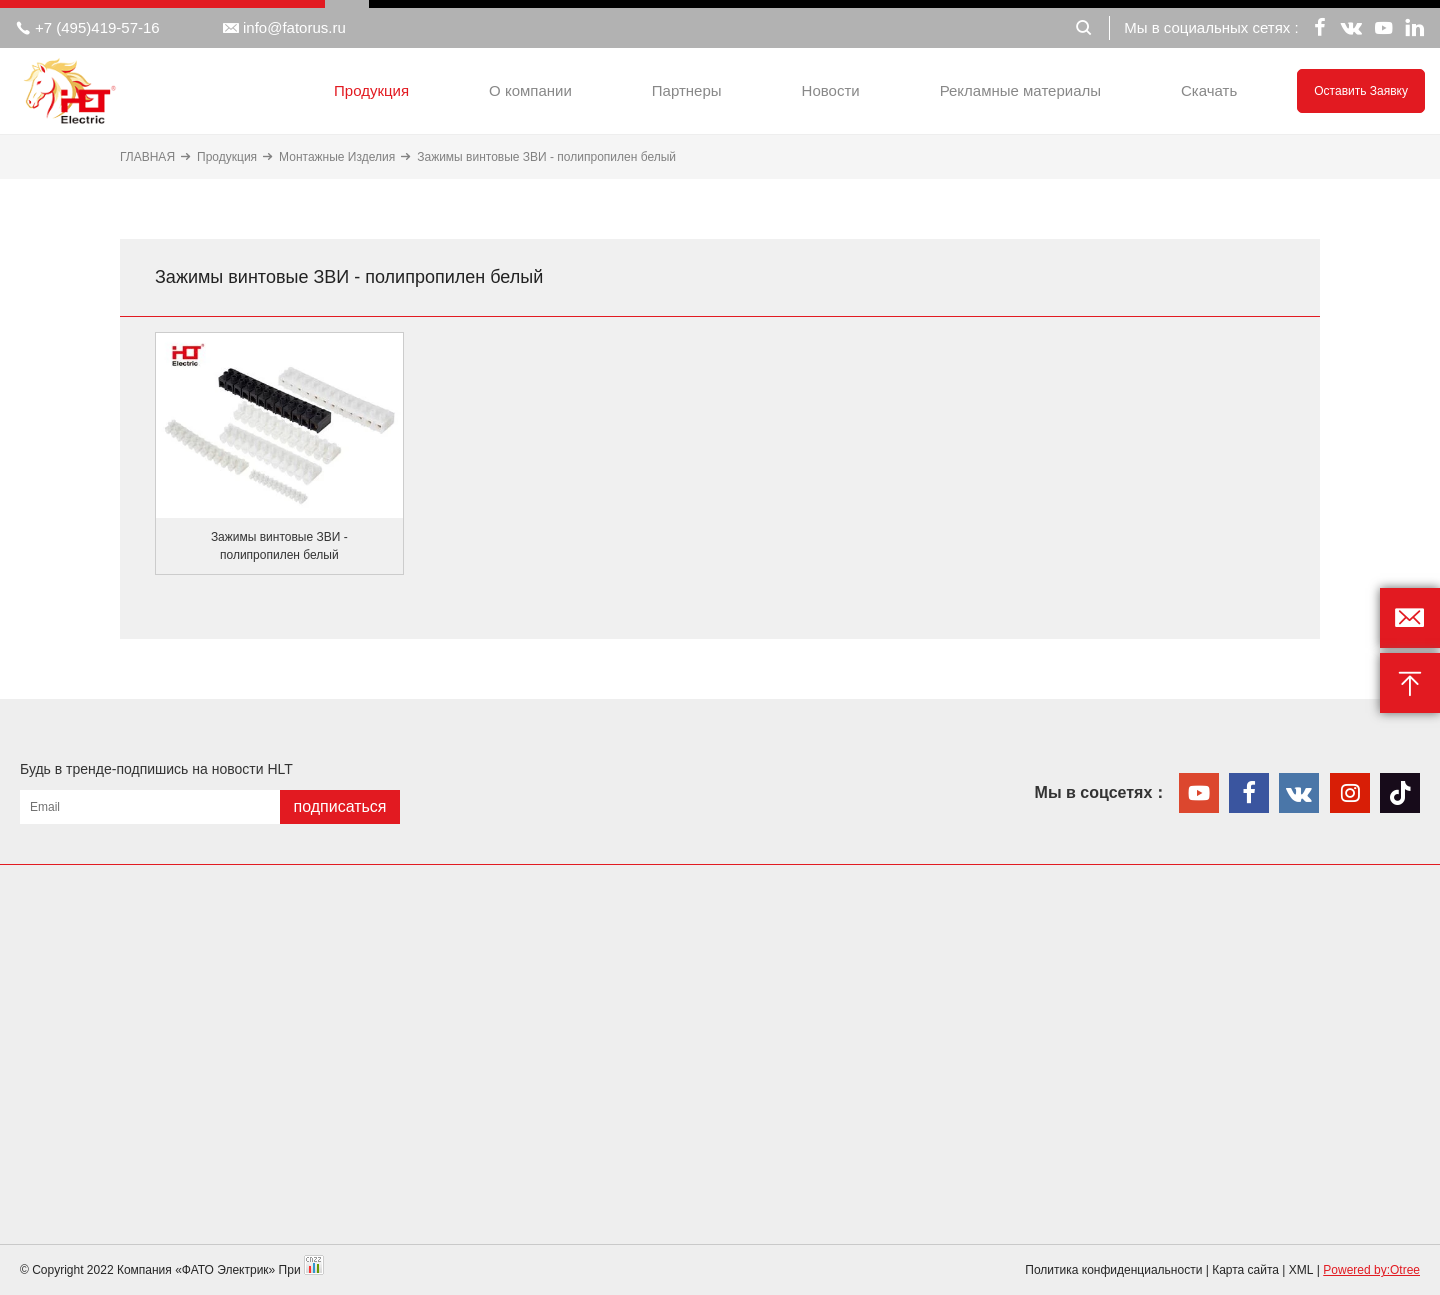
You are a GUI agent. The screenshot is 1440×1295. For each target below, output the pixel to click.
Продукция (371, 90)
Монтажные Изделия (337, 157)
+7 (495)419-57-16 (87, 28)
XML (1301, 1270)
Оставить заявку (1361, 91)
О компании (530, 90)
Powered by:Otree (1371, 1270)
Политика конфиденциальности (1113, 1270)
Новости (831, 90)
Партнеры (687, 90)
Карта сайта (1245, 1270)
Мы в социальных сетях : (1211, 27)
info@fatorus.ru (284, 28)
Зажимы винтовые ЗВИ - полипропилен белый (546, 157)
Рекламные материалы (1020, 90)
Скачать (1209, 90)
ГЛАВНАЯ (147, 157)
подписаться (339, 806)
